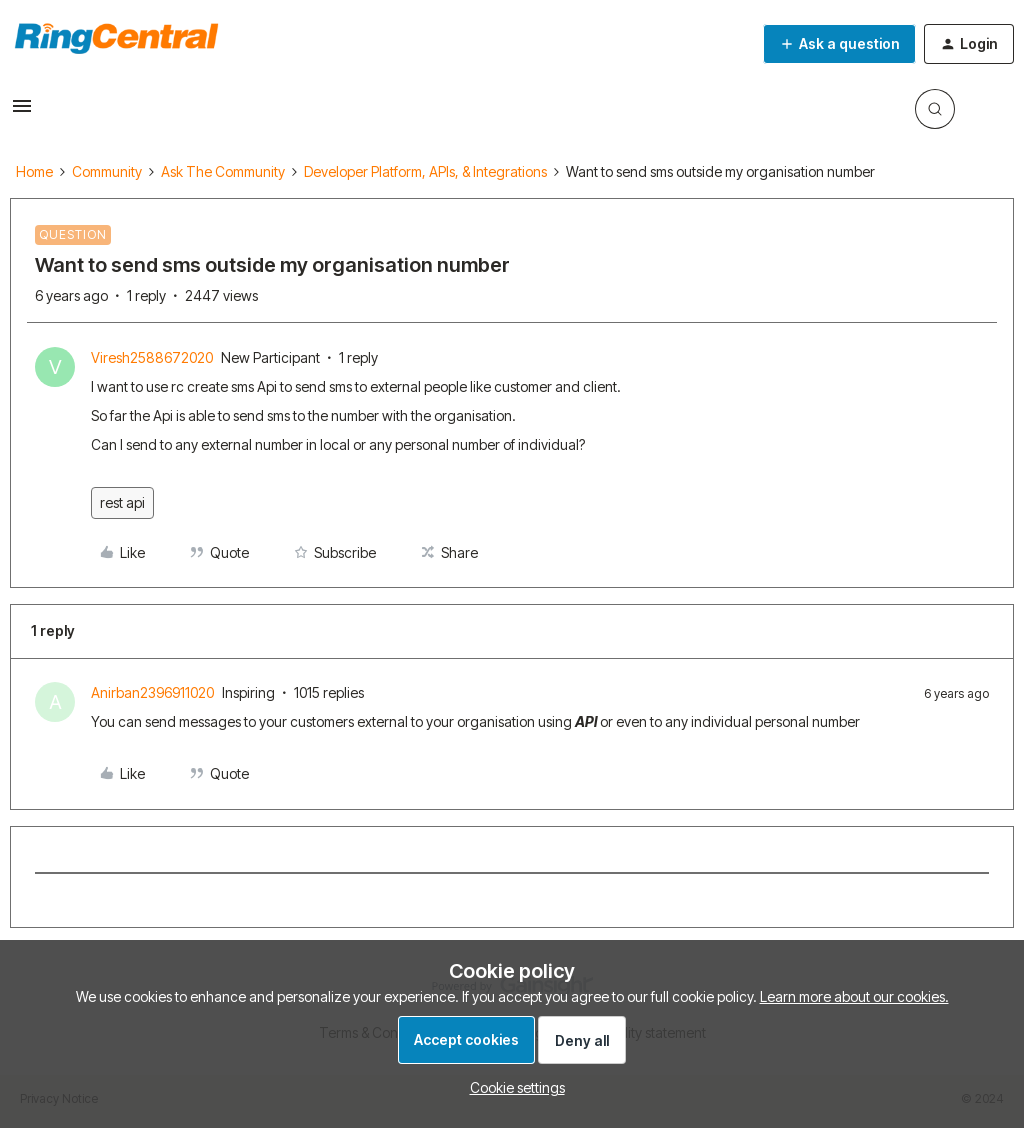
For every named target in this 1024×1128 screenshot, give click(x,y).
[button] (22, 112)
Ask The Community (223, 171)
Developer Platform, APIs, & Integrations (425, 171)
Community (107, 171)
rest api (122, 502)
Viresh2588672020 (152, 357)
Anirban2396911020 (152, 692)
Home (34, 171)
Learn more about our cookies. (854, 996)
